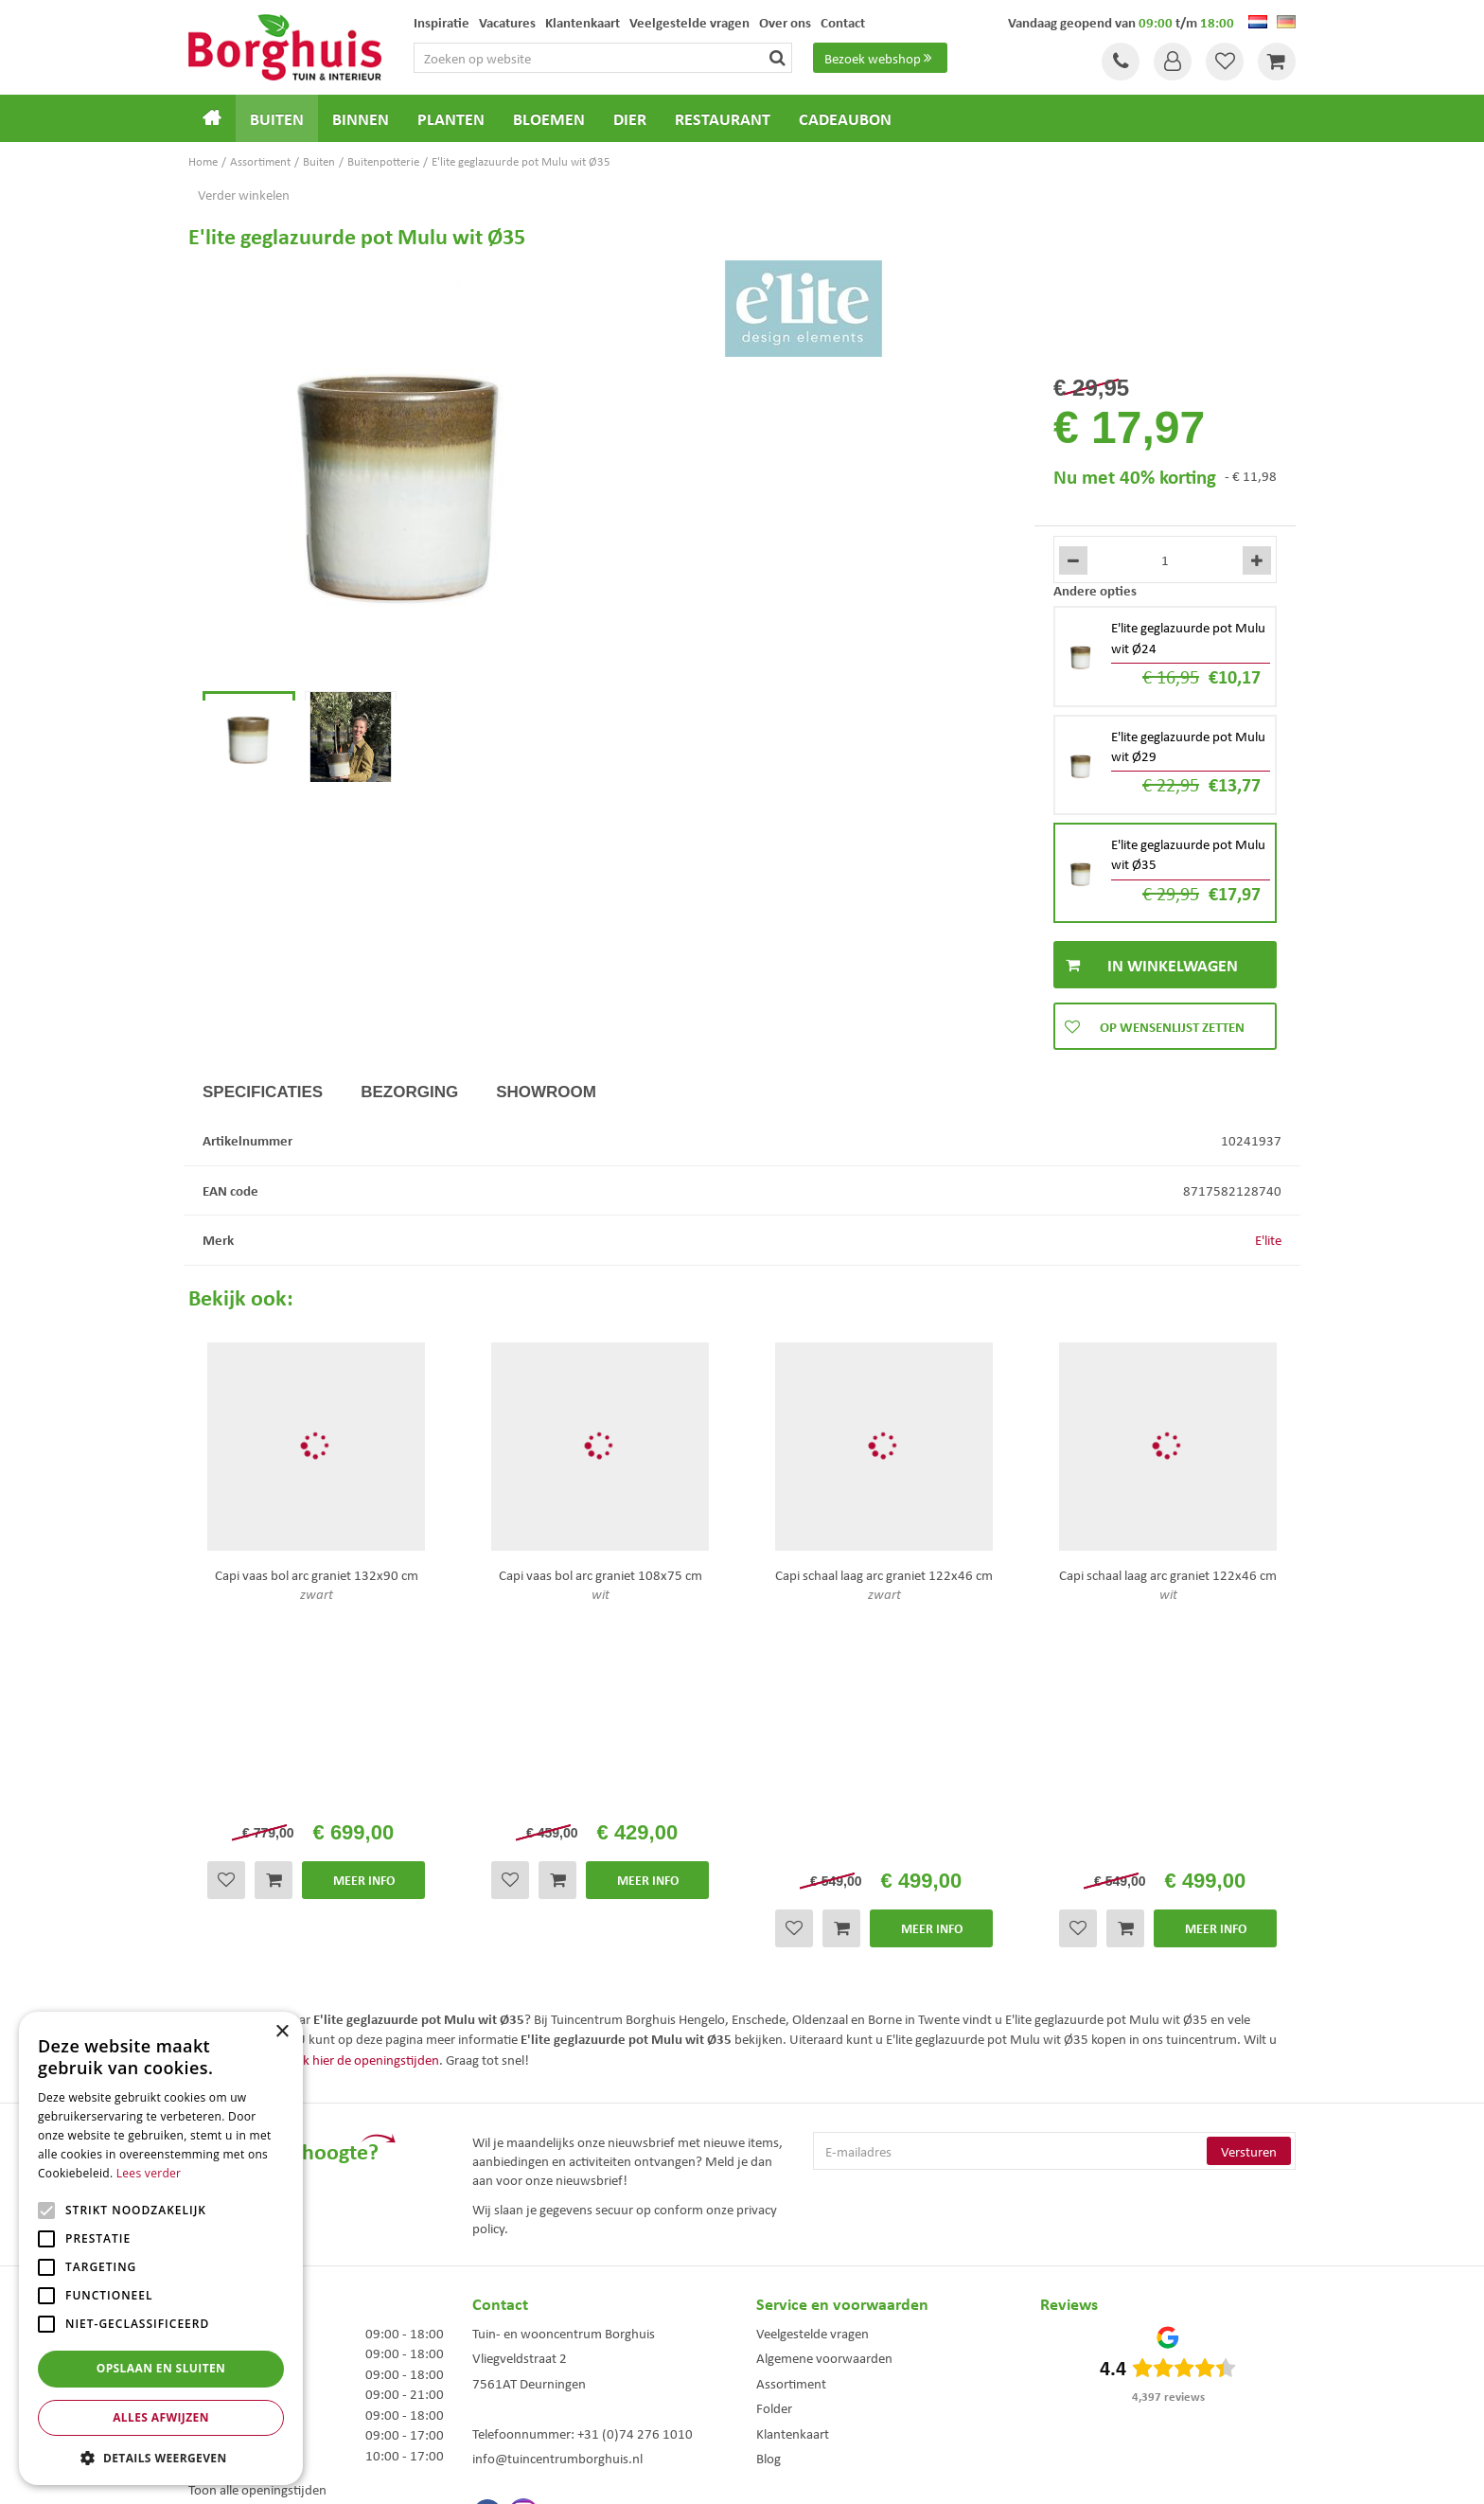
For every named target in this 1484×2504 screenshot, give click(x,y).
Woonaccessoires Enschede (506, 2399)
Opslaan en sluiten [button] (161, 2368)
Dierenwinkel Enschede (751, 2340)
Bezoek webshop (880, 58)
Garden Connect (747, 2474)
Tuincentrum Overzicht (849, 2474)
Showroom (546, 1092)
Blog (768, 2204)
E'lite (1268, 1239)
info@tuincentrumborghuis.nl (557, 2204)
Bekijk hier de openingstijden (357, 1805)
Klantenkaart (792, 2179)
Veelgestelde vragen (812, 2078)
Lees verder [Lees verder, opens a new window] (149, 2173)
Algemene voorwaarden (824, 2104)
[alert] (161, 2248)
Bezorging (409, 1092)
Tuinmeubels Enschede (495, 2340)
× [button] (281, 2032)
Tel (1121, 61)
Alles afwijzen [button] (161, 2417)
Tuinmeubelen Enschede (499, 2379)
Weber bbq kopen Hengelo (759, 2360)
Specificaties (263, 1092)
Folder (774, 2154)
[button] (161, 2457)
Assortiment (791, 2129)
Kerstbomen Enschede (494, 2360)
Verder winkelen (244, 194)
